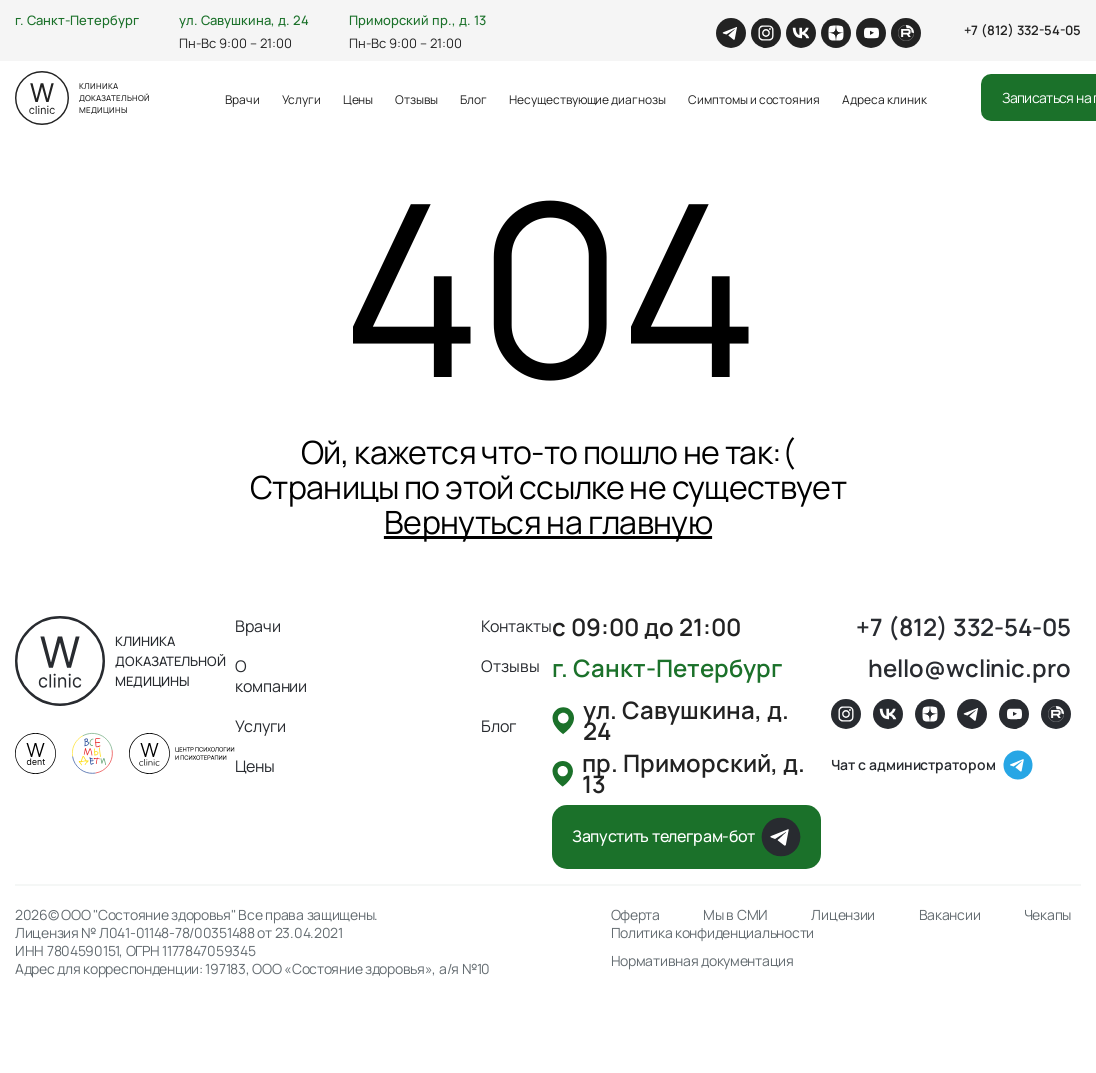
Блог (473, 99)
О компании (271, 676)
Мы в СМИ (735, 915)
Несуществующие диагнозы (587, 99)
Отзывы (416, 99)
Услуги (301, 99)
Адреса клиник (884, 99)
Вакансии (950, 915)
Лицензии (843, 915)
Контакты (516, 626)
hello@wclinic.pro (969, 667)
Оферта (635, 915)
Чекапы (1047, 915)
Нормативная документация (702, 961)
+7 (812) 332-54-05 (1022, 30)
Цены (358, 99)
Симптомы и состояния (754, 99)
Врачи (242, 99)
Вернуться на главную (548, 522)
